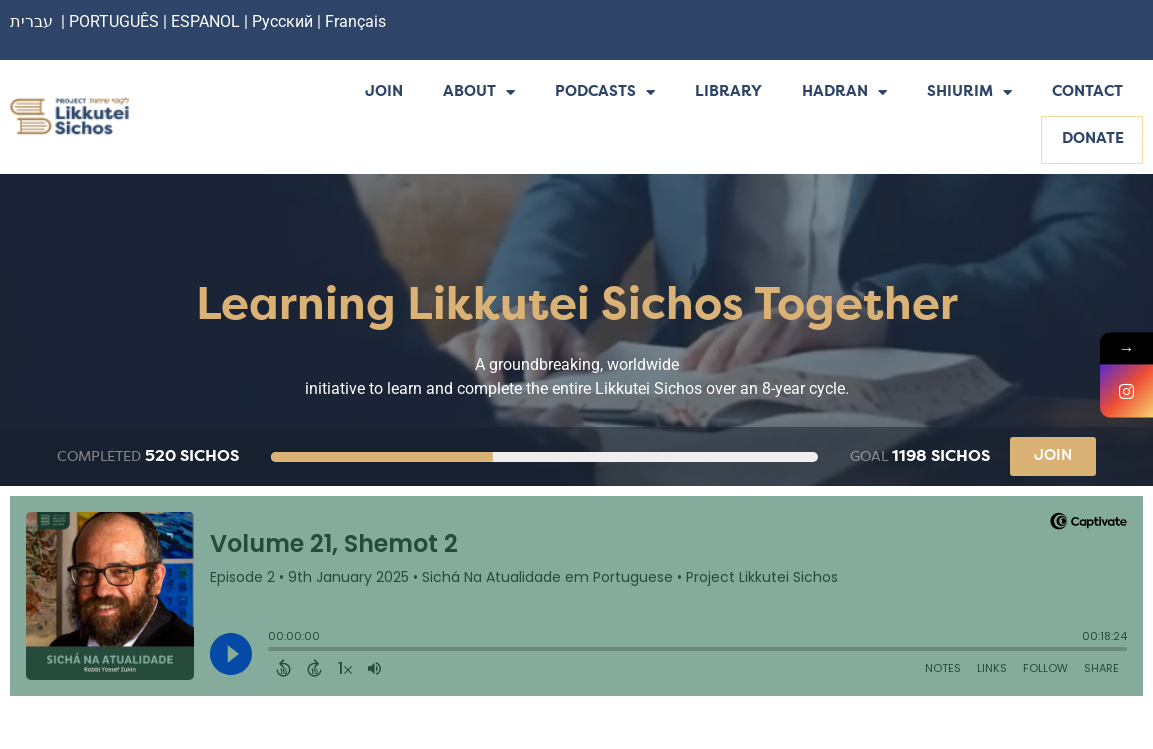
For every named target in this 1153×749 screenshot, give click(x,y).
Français (355, 21)
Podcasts (605, 93)
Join (384, 92)
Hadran (844, 93)
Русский (284, 21)
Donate (1093, 139)
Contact (1087, 92)
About (479, 93)
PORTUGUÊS (114, 21)
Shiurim (969, 93)
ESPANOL (205, 21)
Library (728, 92)
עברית (31, 21)
